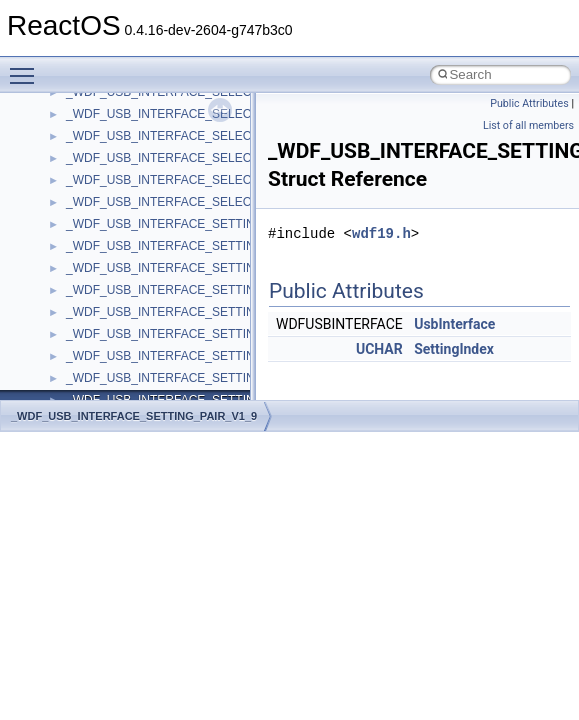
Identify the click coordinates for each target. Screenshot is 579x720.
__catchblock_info (114, 101)
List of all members (528, 125)
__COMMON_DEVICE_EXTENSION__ (171, 255)
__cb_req (91, 123)
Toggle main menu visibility (27, 67)
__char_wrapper (109, 189)
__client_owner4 (109, 211)
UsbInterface (454, 324)
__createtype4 (104, 321)
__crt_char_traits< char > (132, 365)
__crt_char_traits (110, 343)
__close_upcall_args (120, 233)
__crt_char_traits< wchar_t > (142, 387)
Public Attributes (529, 103)
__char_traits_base (117, 167)
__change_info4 (108, 145)
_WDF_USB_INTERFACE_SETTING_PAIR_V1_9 (134, 416)
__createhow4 (103, 299)
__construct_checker (121, 277)
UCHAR (379, 349)
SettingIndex (454, 349)
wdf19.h (381, 233)
